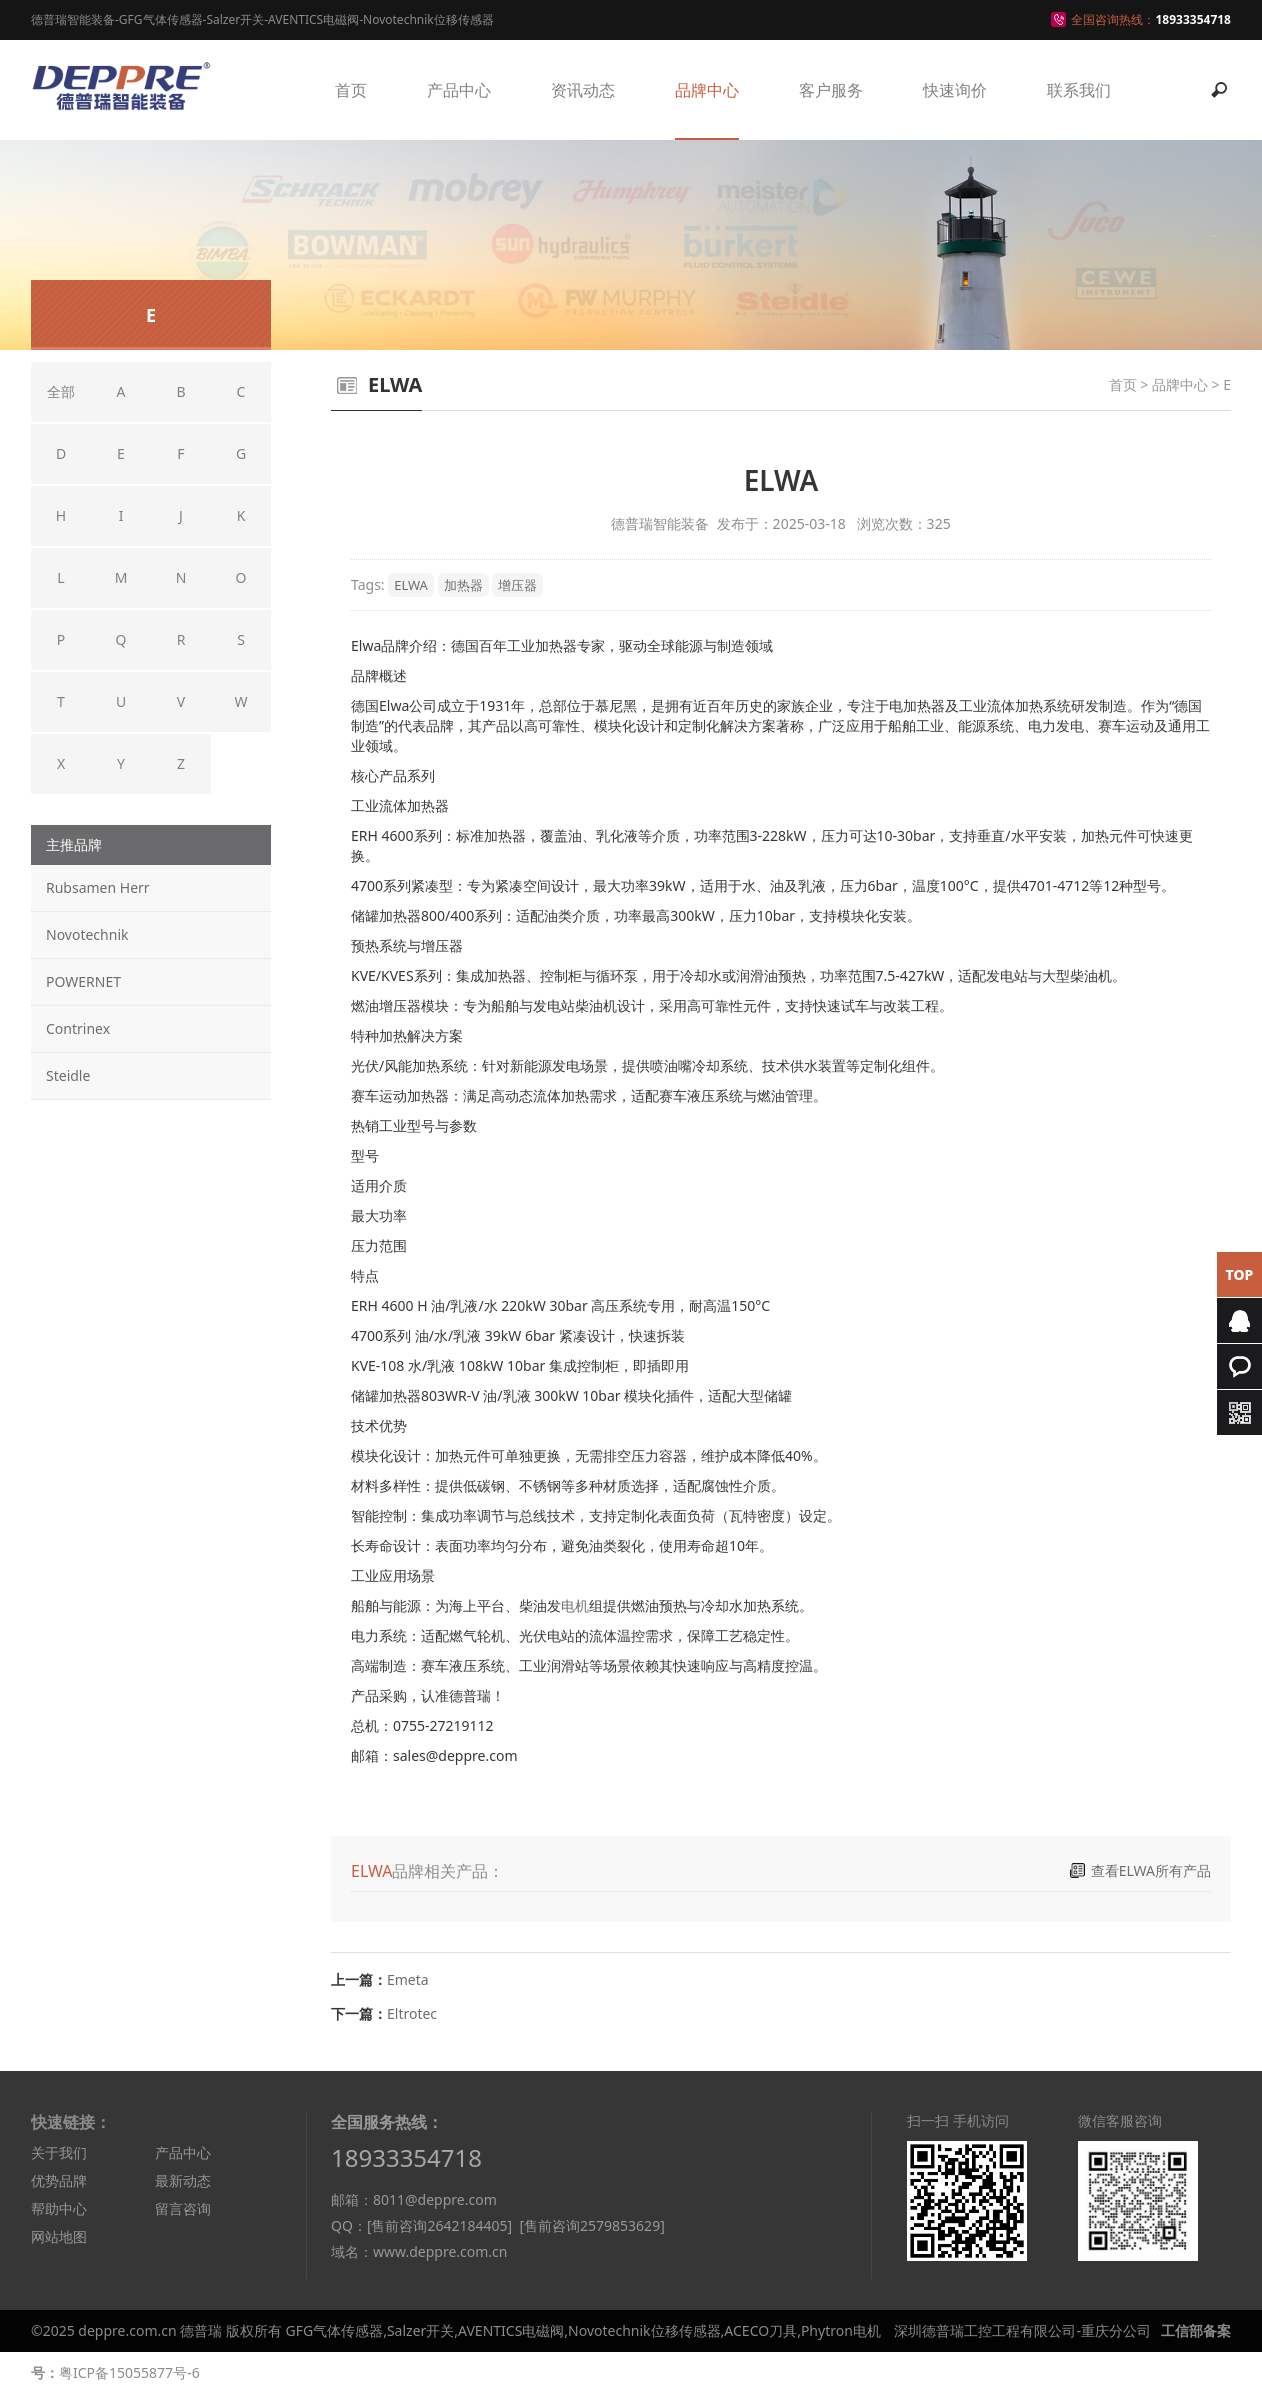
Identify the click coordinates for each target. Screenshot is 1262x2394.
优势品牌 (59, 2180)
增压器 (517, 585)
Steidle (68, 1075)
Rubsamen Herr (98, 887)
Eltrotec (412, 2013)
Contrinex (78, 1028)
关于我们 (59, 2152)
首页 (351, 90)
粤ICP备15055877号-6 (129, 2372)
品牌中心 (707, 90)
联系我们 (1079, 90)
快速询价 (955, 90)
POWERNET (83, 981)
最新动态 (183, 2180)
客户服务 (831, 90)
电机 (575, 1605)
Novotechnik (87, 934)
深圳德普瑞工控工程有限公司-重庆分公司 (1022, 2330)
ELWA (411, 585)
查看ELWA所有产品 (1151, 1870)
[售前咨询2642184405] (439, 2225)
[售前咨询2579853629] (591, 2225)
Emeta (408, 1979)
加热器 (463, 585)
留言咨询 (183, 2208)
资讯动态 (583, 90)
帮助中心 (59, 2208)
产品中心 (459, 90)
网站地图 (59, 2236)
